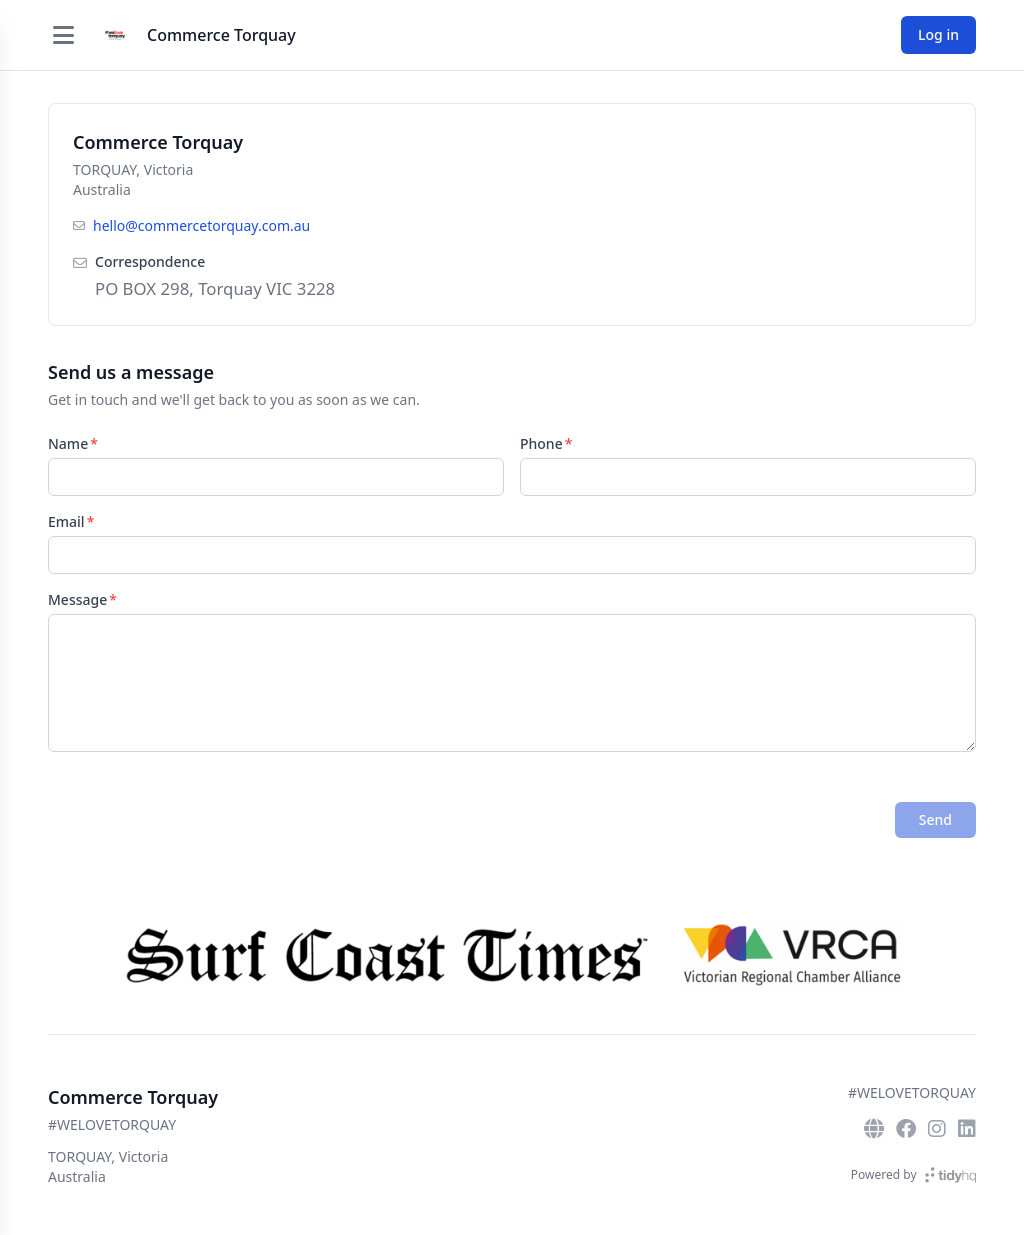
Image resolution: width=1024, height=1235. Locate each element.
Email (66, 521)
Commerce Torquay (221, 35)
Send (935, 819)
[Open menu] (63, 35)
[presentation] (200, 820)
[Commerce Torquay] (115, 35)
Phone (541, 443)
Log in (938, 34)
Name (68, 443)
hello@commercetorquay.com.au (201, 225)
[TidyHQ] (950, 1175)
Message (77, 599)
